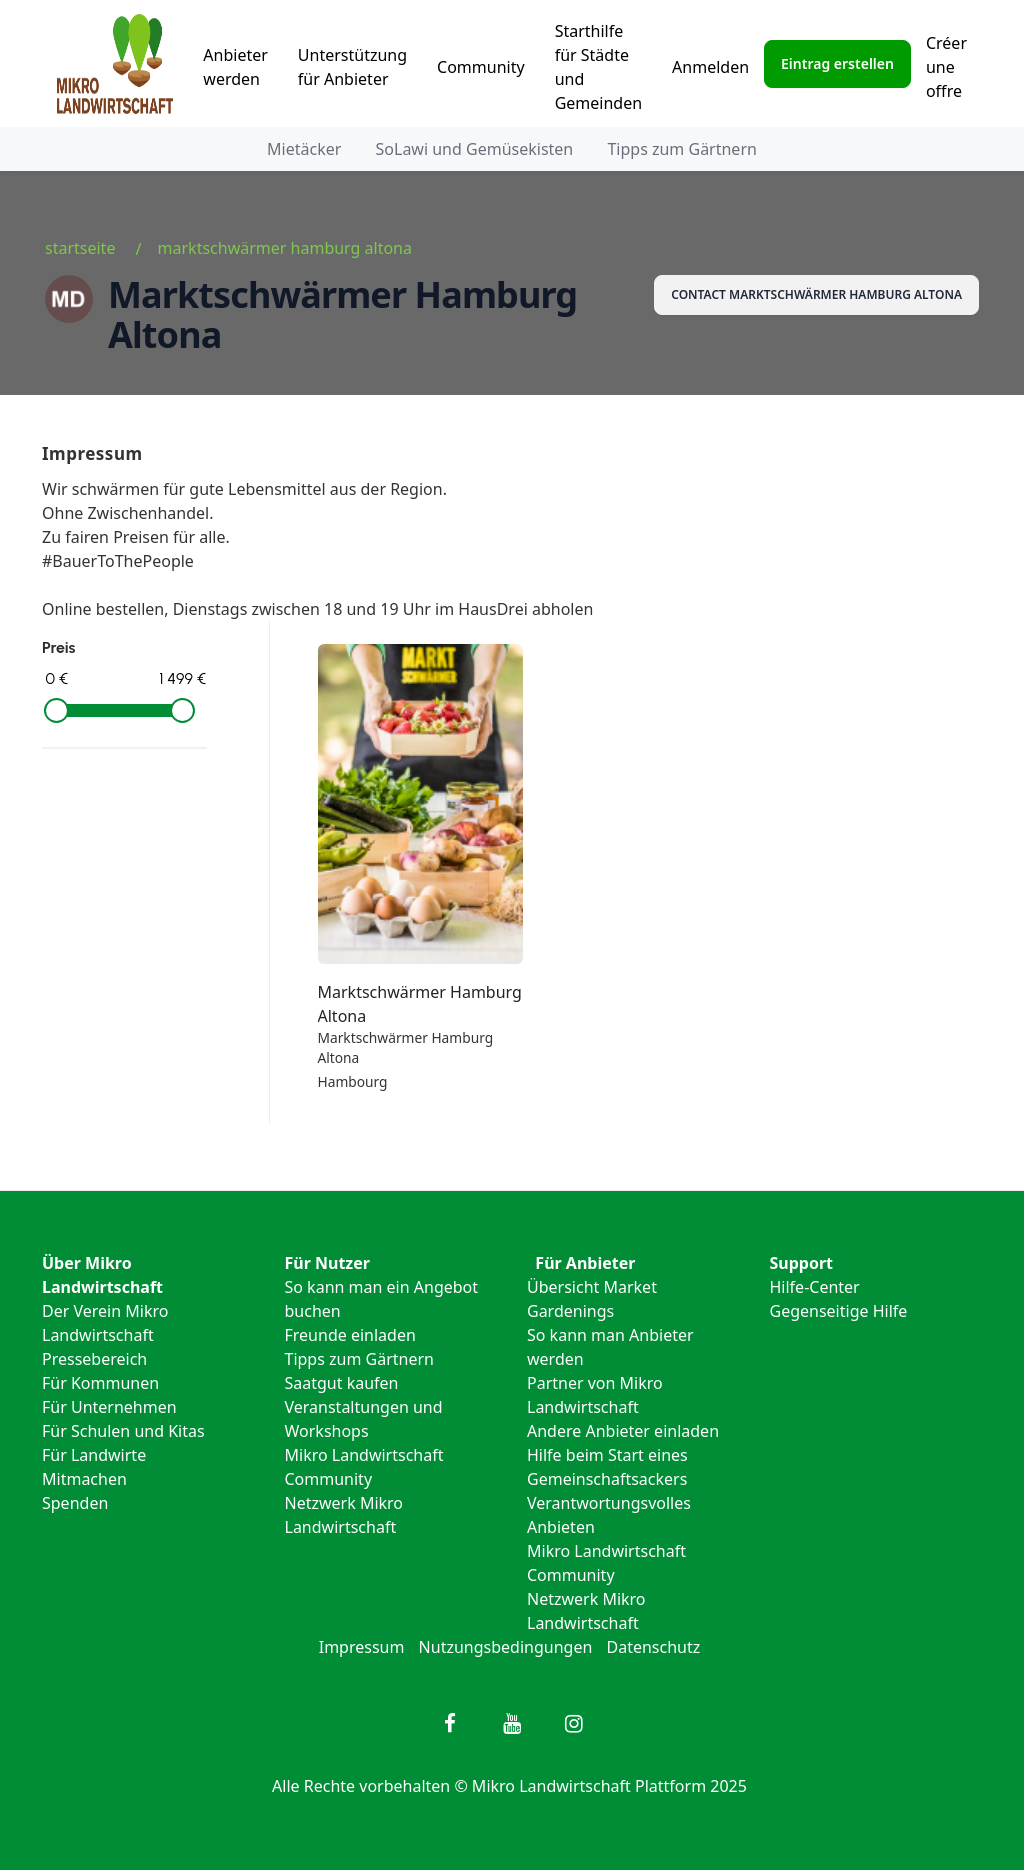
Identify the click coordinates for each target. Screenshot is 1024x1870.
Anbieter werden (235, 67)
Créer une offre (946, 67)
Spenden (75, 1503)
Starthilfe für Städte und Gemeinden (598, 67)
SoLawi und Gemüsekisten (475, 149)
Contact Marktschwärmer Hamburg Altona (816, 294)
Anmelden (710, 67)
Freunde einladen (350, 1335)
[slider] (56, 710)
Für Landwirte (94, 1455)
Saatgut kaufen (342, 1383)
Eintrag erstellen (837, 63)
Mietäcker (304, 149)
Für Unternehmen (109, 1407)
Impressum (362, 1647)
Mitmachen (84, 1479)
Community (481, 67)
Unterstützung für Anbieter (352, 67)
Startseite (80, 248)
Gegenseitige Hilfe (839, 1311)
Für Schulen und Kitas (123, 1431)
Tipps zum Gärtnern (681, 149)
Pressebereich (94, 1359)
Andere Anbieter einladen (623, 1431)
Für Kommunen (100, 1383)
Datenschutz (654, 1647)
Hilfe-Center (815, 1287)
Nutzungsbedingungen (506, 1647)
